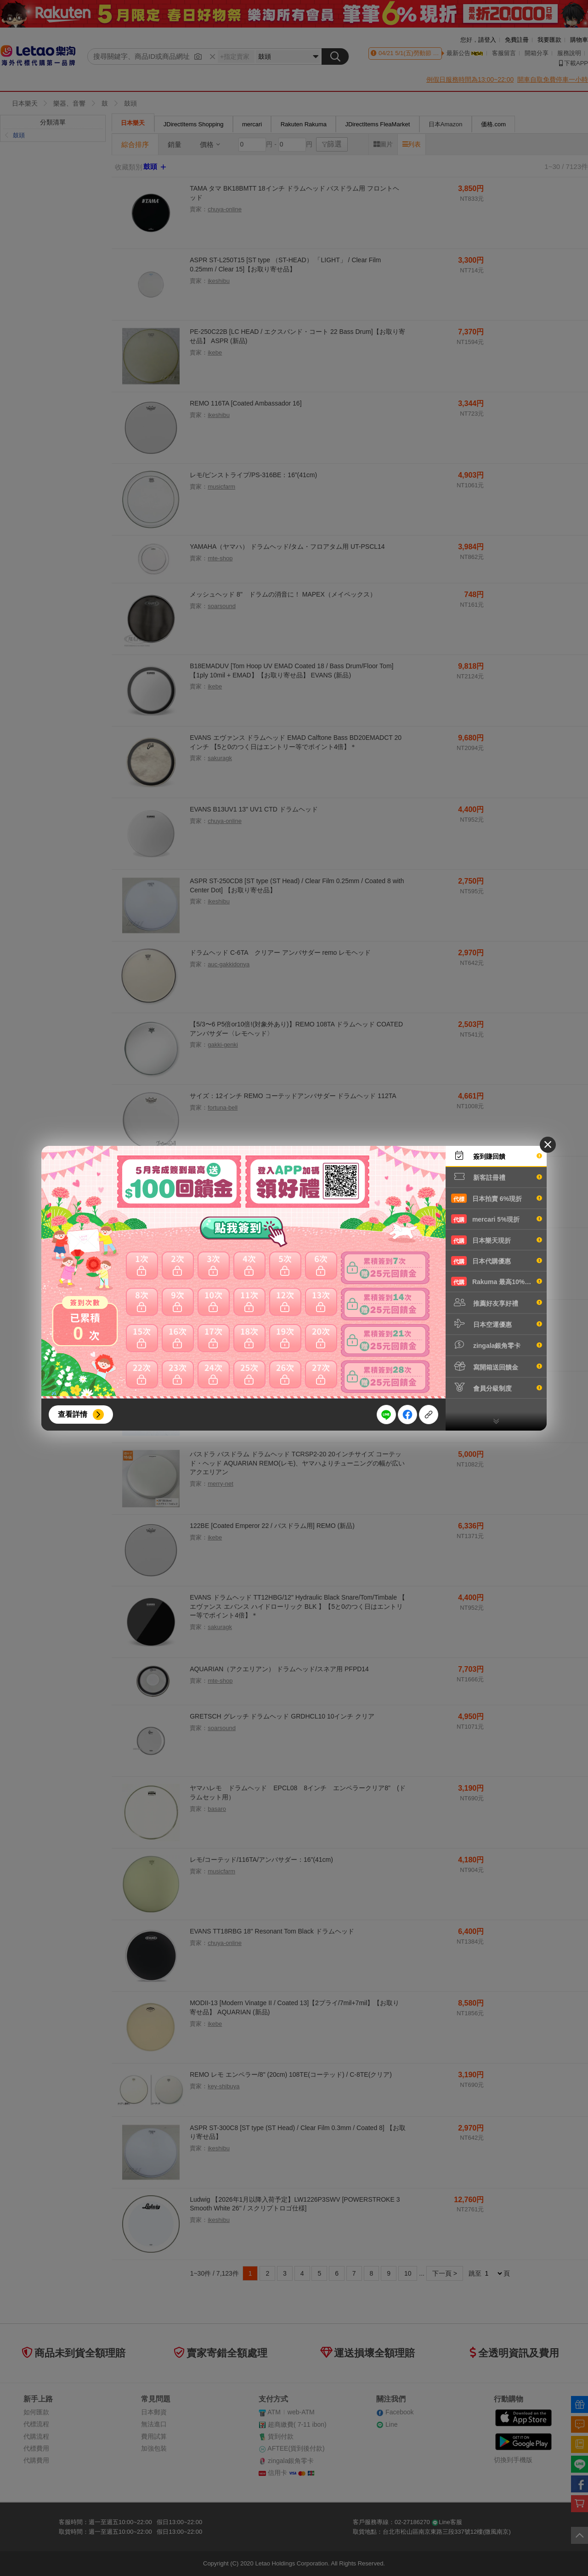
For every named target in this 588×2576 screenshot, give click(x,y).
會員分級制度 (496, 1387)
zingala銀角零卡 (496, 1344)
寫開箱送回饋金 (496, 1366)
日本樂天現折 (496, 1240)
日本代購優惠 (496, 1260)
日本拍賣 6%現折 (496, 1198)
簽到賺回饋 (496, 1155)
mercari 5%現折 (496, 1218)
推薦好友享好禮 (496, 1302)
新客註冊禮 (496, 1176)
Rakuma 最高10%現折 (496, 1281)
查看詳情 (72, 1414)
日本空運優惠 (496, 1323)
